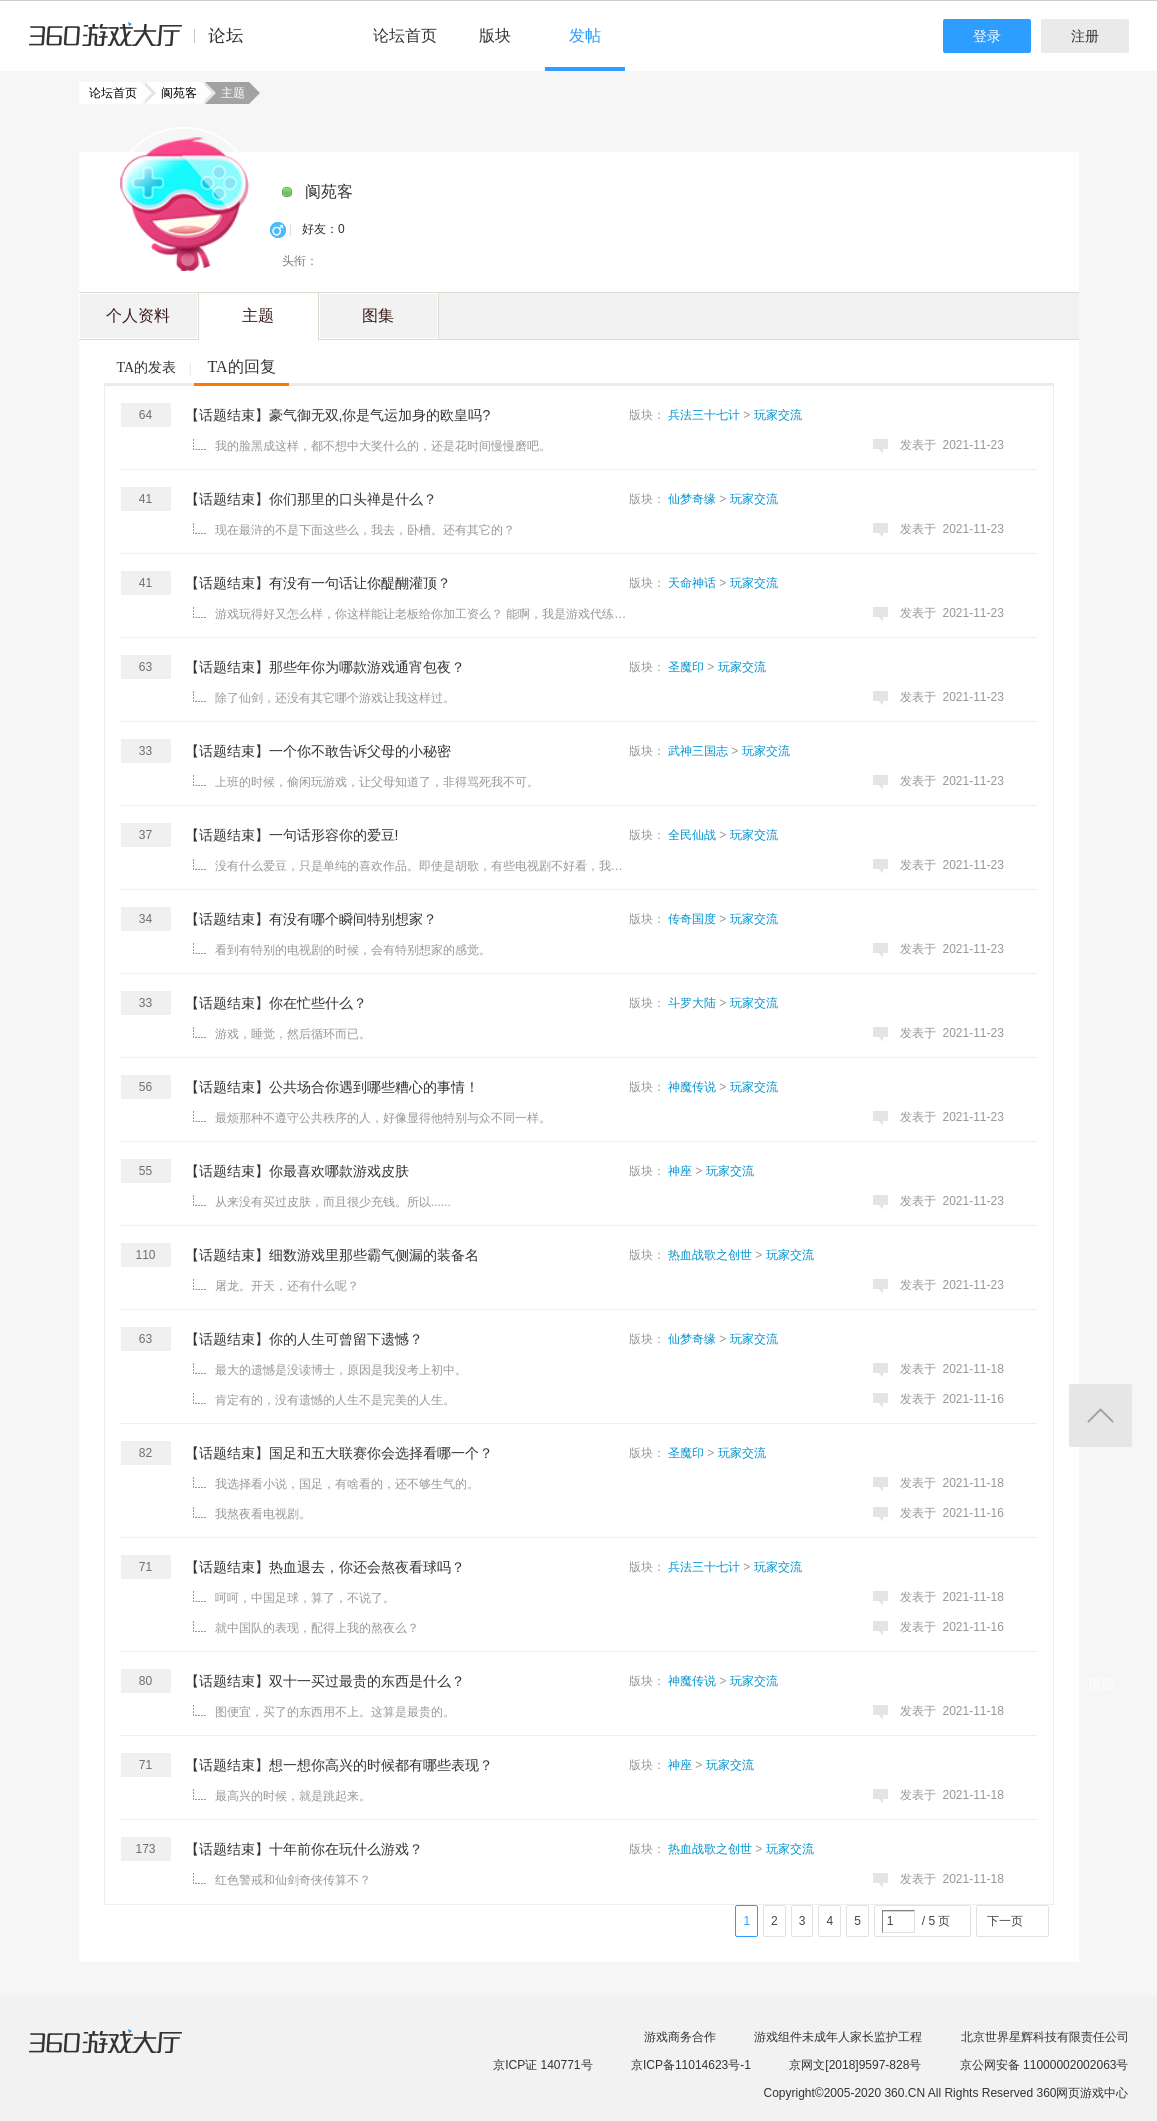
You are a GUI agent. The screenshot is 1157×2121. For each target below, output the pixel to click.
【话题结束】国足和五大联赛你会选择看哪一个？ (339, 1453)
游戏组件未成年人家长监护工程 (838, 2037)
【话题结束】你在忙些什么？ (276, 1003)
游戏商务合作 (680, 2037)
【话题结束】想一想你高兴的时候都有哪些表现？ (339, 1765)
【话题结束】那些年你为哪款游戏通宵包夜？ (325, 667)
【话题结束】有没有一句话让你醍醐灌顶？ (318, 583)
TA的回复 (241, 366)
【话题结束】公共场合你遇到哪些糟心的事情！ (332, 1087)
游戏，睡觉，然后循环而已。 (293, 1034)
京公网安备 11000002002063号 (1044, 2065)
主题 (258, 315)
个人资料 (138, 315)
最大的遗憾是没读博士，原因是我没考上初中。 (341, 1370)
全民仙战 (692, 835)
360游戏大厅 (126, 2054)
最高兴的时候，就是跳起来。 (293, 1796)
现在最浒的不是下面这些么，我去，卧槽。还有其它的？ (365, 530)
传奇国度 (692, 919)
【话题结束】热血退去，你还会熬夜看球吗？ (325, 1567)
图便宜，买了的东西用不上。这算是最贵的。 (335, 1712)
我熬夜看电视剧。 (263, 1514)
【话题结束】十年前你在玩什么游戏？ (304, 1849)
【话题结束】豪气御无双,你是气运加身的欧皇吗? (338, 415)
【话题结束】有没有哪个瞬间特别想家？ (311, 919)
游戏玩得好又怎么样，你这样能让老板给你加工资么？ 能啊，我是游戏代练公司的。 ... (424, 614)
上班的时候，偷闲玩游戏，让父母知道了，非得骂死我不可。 (377, 782)
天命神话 (692, 583)
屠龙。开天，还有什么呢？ (287, 1286)
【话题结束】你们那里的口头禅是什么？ (311, 499)
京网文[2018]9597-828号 (855, 2065)
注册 (1085, 36)
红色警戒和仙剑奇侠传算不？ (293, 1880)
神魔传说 (692, 1087)
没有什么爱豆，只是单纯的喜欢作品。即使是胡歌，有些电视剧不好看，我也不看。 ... (424, 866)
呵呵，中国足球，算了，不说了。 (305, 1598)
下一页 (1005, 1921)
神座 (680, 1171)
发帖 (585, 35)
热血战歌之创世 (710, 1255)
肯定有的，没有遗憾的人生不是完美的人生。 (335, 1400)
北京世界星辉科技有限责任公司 (1045, 2037)
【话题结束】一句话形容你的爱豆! (292, 835)
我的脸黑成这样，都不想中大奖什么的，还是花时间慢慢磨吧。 (383, 446)
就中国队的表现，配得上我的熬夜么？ (317, 1628)
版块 (495, 35)
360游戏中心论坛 (144, 44)
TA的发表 (147, 367)
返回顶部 (1100, 1415)
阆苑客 (173, 93)
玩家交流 (778, 415)
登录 (987, 36)
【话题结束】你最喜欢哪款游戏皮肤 (297, 1171)
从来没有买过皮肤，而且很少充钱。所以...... (333, 1202)
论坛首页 (405, 35)
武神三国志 (698, 751)
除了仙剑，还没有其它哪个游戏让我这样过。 (335, 698)
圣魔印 (686, 667)
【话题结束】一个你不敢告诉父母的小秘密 (318, 751)
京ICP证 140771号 (542, 2065)
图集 (378, 315)
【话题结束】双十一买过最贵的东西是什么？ (325, 1681)
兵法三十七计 (704, 415)
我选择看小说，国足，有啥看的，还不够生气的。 (347, 1484)
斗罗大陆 (692, 1003)
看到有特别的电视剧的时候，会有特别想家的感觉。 (353, 950)
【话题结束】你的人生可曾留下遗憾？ (304, 1339)
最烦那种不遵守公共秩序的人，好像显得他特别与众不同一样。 (383, 1118)
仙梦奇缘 (692, 499)
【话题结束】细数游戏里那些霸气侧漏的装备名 (332, 1255)
